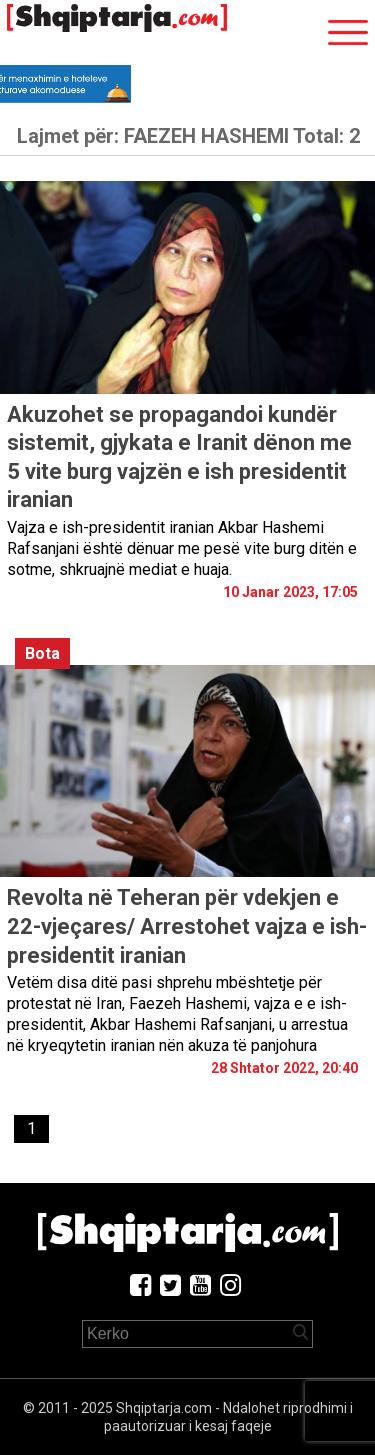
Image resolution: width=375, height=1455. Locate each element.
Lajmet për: (188, 136)
